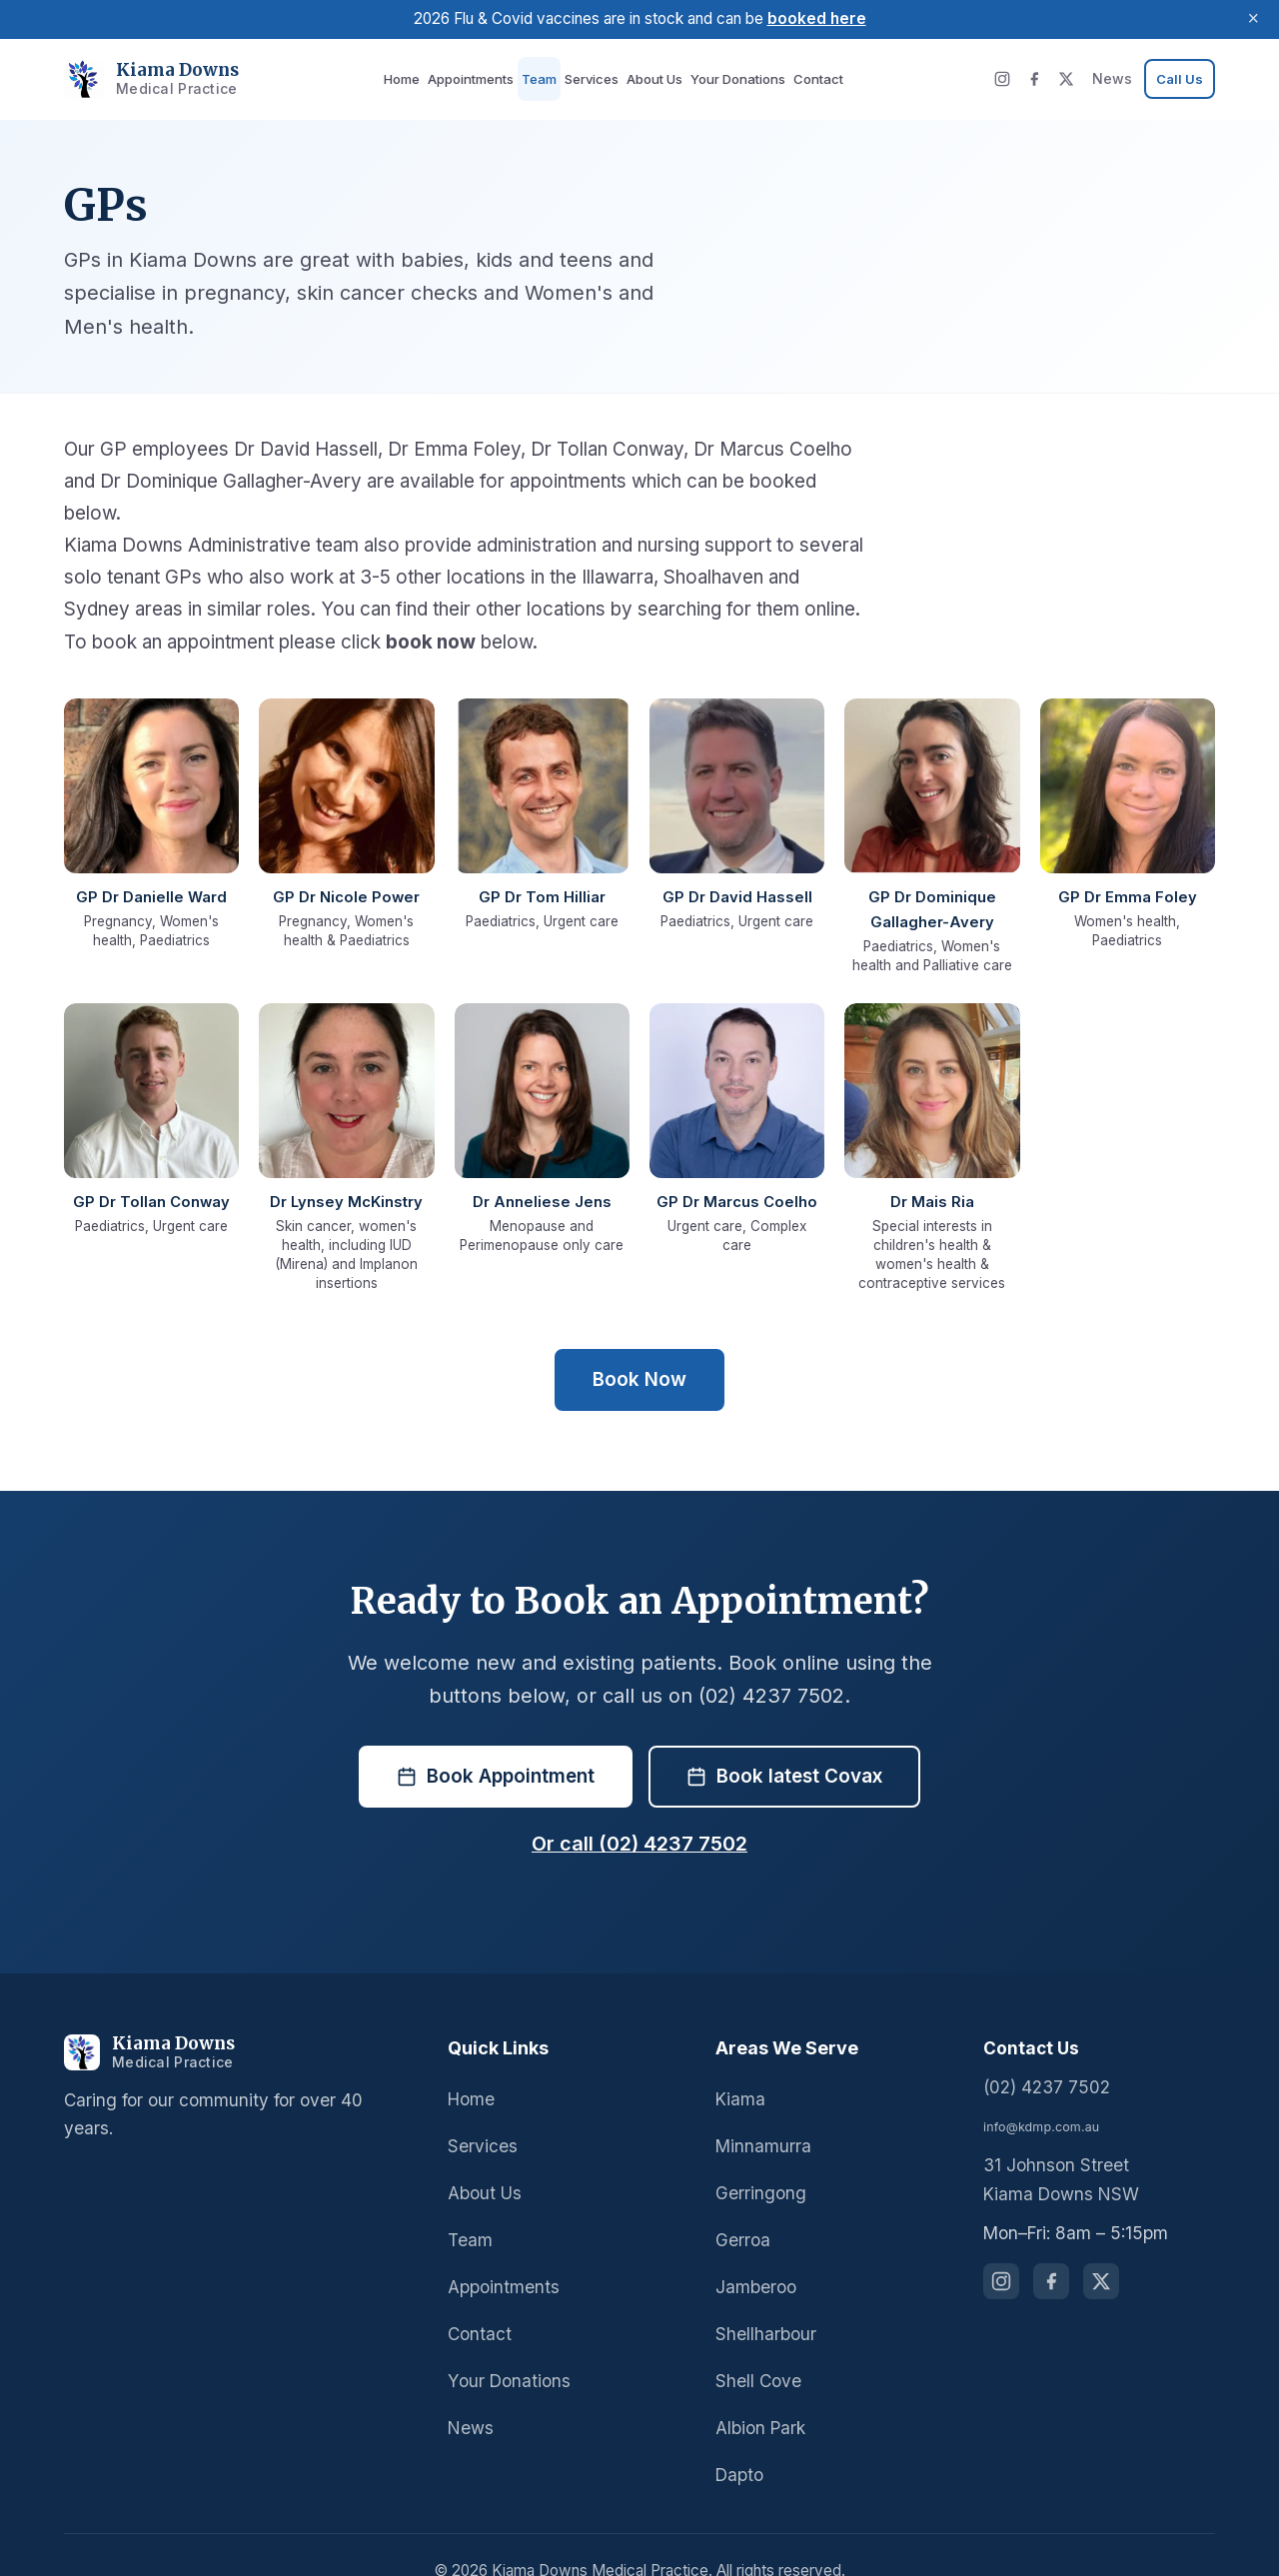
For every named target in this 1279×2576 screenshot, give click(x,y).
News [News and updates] (1117, 78)
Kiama (739, 2065)
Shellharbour (763, 2301)
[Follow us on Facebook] (1051, 2249)
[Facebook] (1042, 79)
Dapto (738, 2442)
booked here (812, 18)
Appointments (478, 78)
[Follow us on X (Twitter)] (1101, 2249)
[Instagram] (1010, 79)
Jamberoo (753, 2254)
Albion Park (758, 2395)
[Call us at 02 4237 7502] (1181, 79)
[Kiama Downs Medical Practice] (238, 2019)
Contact (802, 78)
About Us (649, 78)
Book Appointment (497, 1744)
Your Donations (727, 78)
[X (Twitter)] (1074, 79)
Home (412, 78)
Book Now (639, 1347)
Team (541, 78)
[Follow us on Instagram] (1001, 2249)
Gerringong (758, 2160)
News (469, 2395)
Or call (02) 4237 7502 (639, 1812)
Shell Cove (756, 2348)
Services (590, 78)
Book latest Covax (784, 1744)
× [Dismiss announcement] (1253, 19)
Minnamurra (760, 2113)
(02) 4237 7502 (1041, 2054)
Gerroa (741, 2207)
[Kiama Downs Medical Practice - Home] (143, 79)
